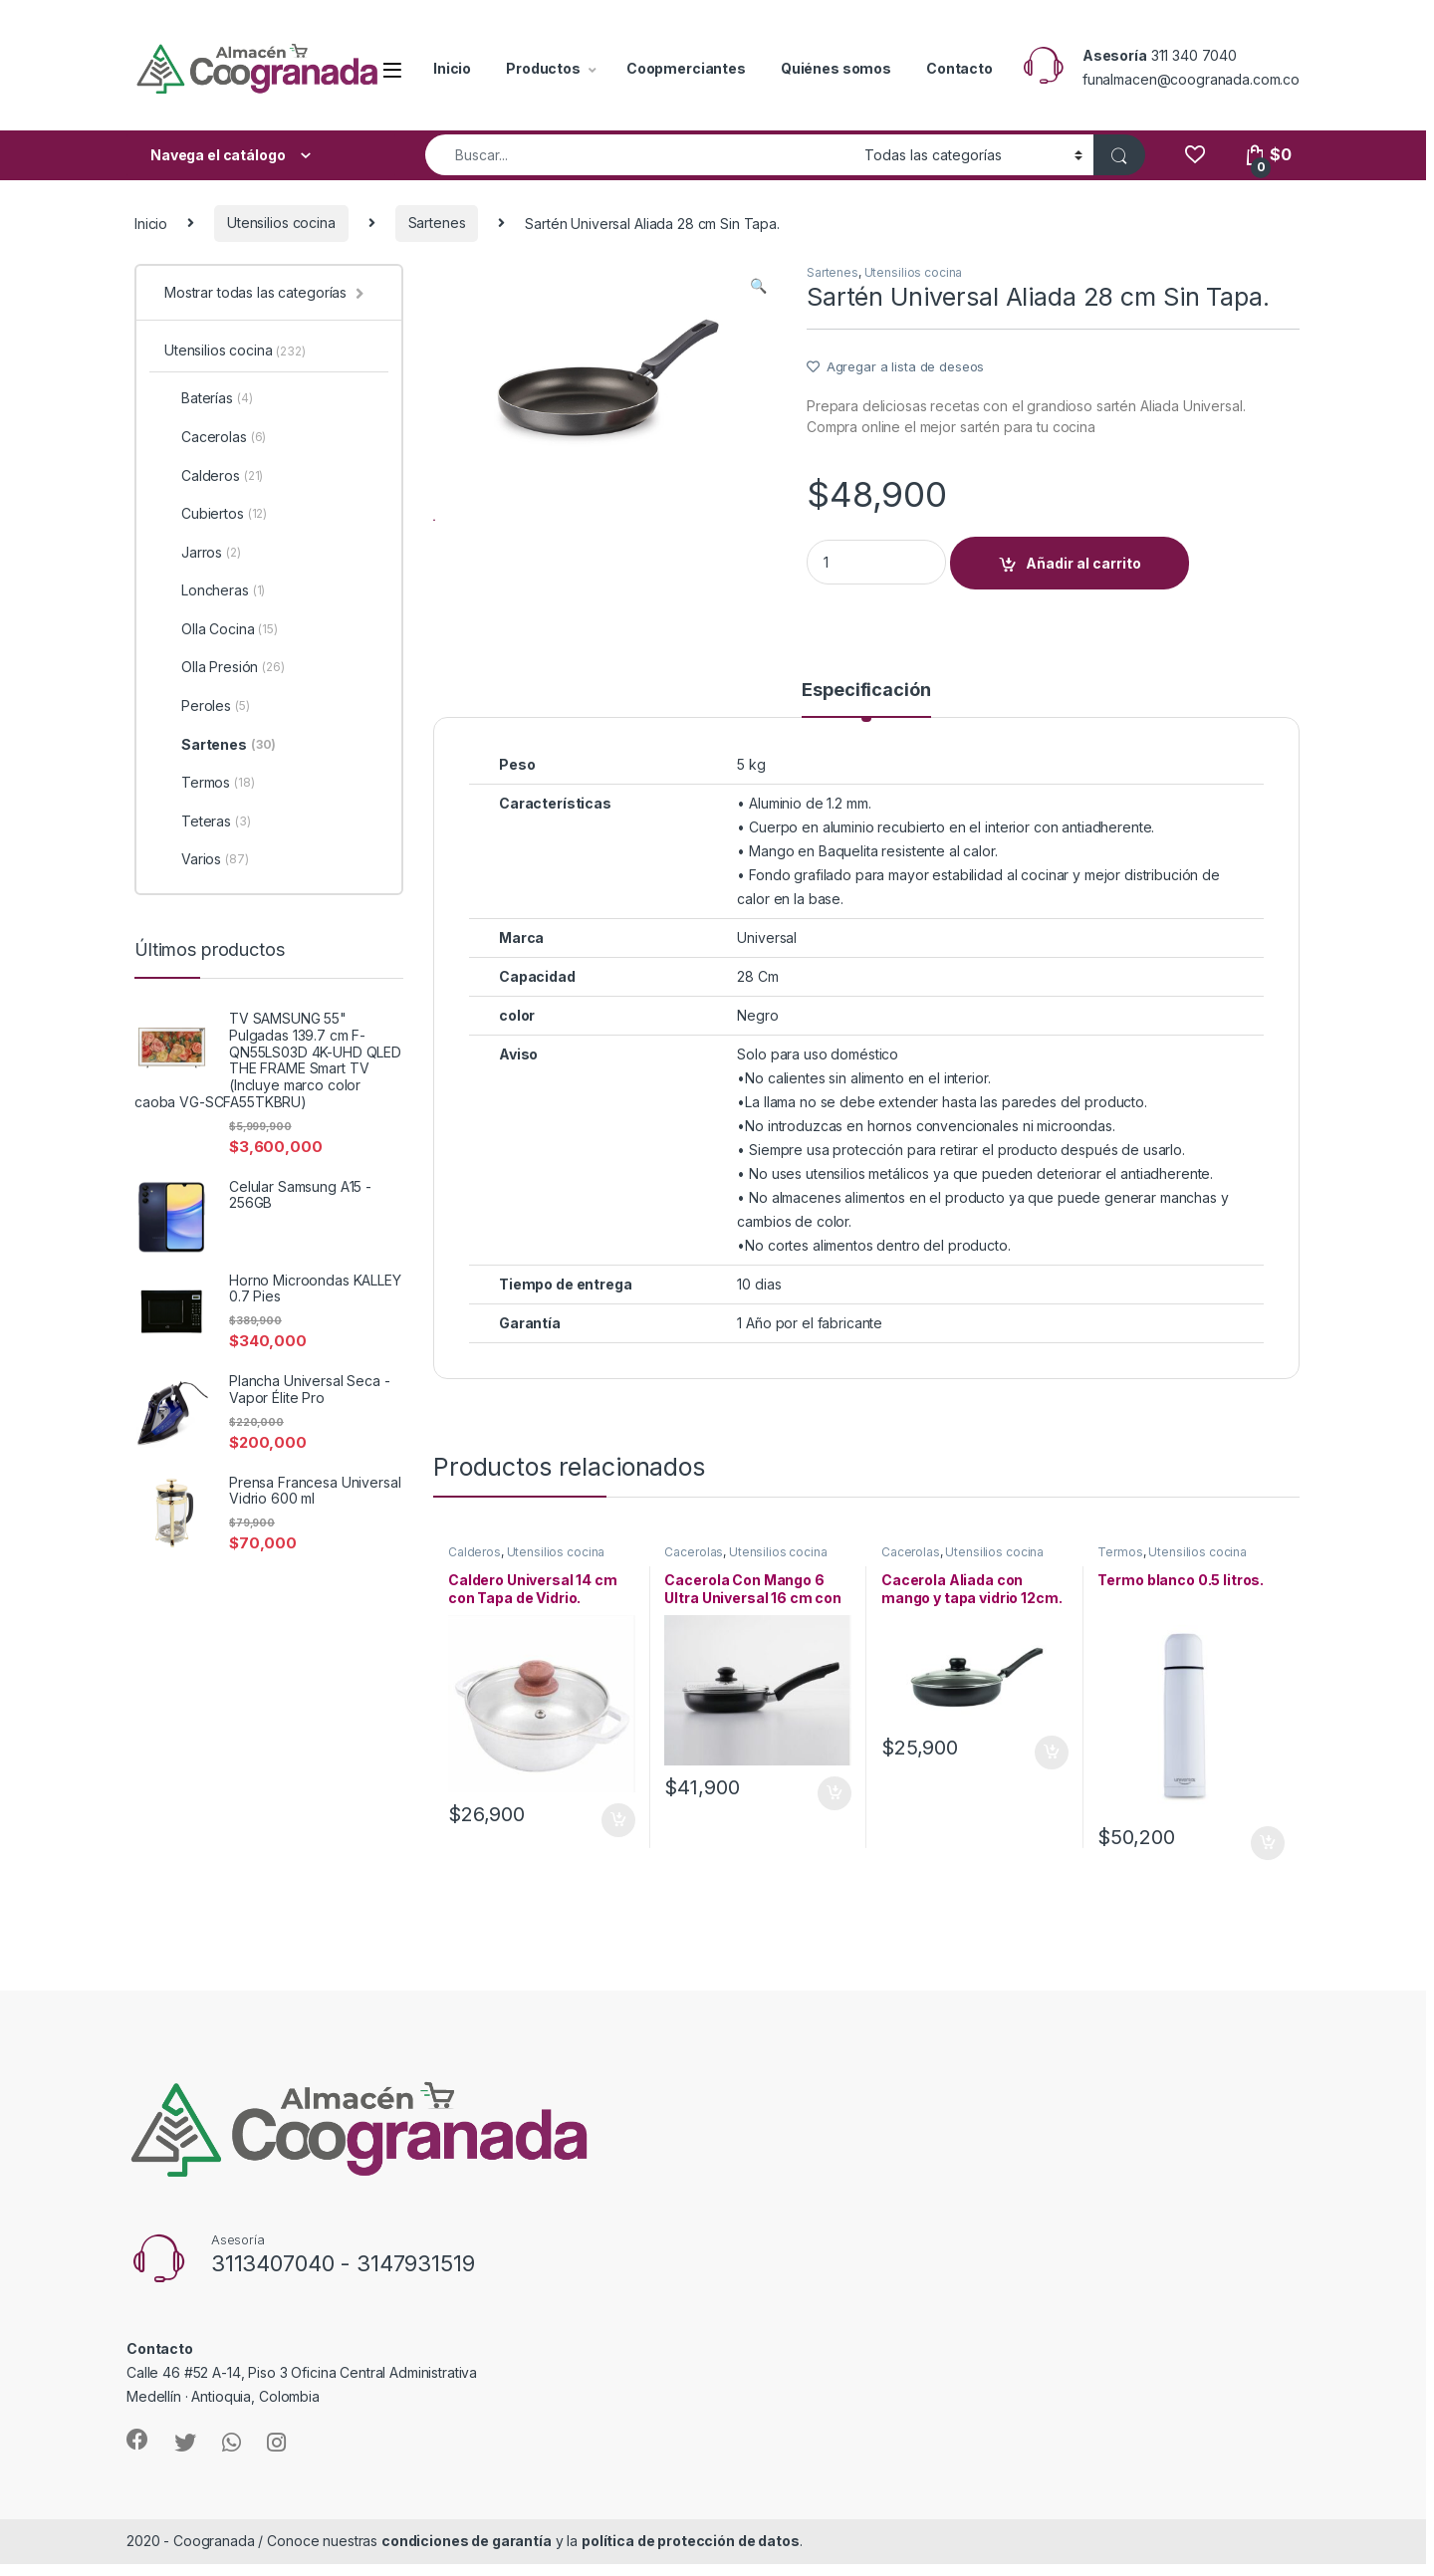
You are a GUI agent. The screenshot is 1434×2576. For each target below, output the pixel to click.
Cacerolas (693, 1574)
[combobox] (639, 154)
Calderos (474, 1574)
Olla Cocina (221, 629)
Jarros (202, 553)
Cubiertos (215, 514)
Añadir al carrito (1083, 563)
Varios (206, 859)
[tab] (866, 722)
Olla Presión (224, 667)
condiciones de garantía (466, 2563)
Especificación (866, 713)
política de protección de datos (691, 2563)
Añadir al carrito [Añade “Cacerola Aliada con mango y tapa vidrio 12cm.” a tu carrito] (1052, 1775)
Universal (767, 960)
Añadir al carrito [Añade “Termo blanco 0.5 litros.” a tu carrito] (1268, 1865)
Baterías (208, 398)
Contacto (959, 68)
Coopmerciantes (686, 68)
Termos (1119, 1574)
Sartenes (437, 222)
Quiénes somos (836, 68)
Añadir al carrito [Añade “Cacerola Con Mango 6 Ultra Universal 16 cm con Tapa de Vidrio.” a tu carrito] (834, 1815)
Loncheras (214, 590)
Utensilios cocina (281, 222)
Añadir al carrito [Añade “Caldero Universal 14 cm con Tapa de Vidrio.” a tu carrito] (618, 1842)
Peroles (207, 706)
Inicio (452, 68)
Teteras (207, 821)
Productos (543, 68)
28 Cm (757, 999)
